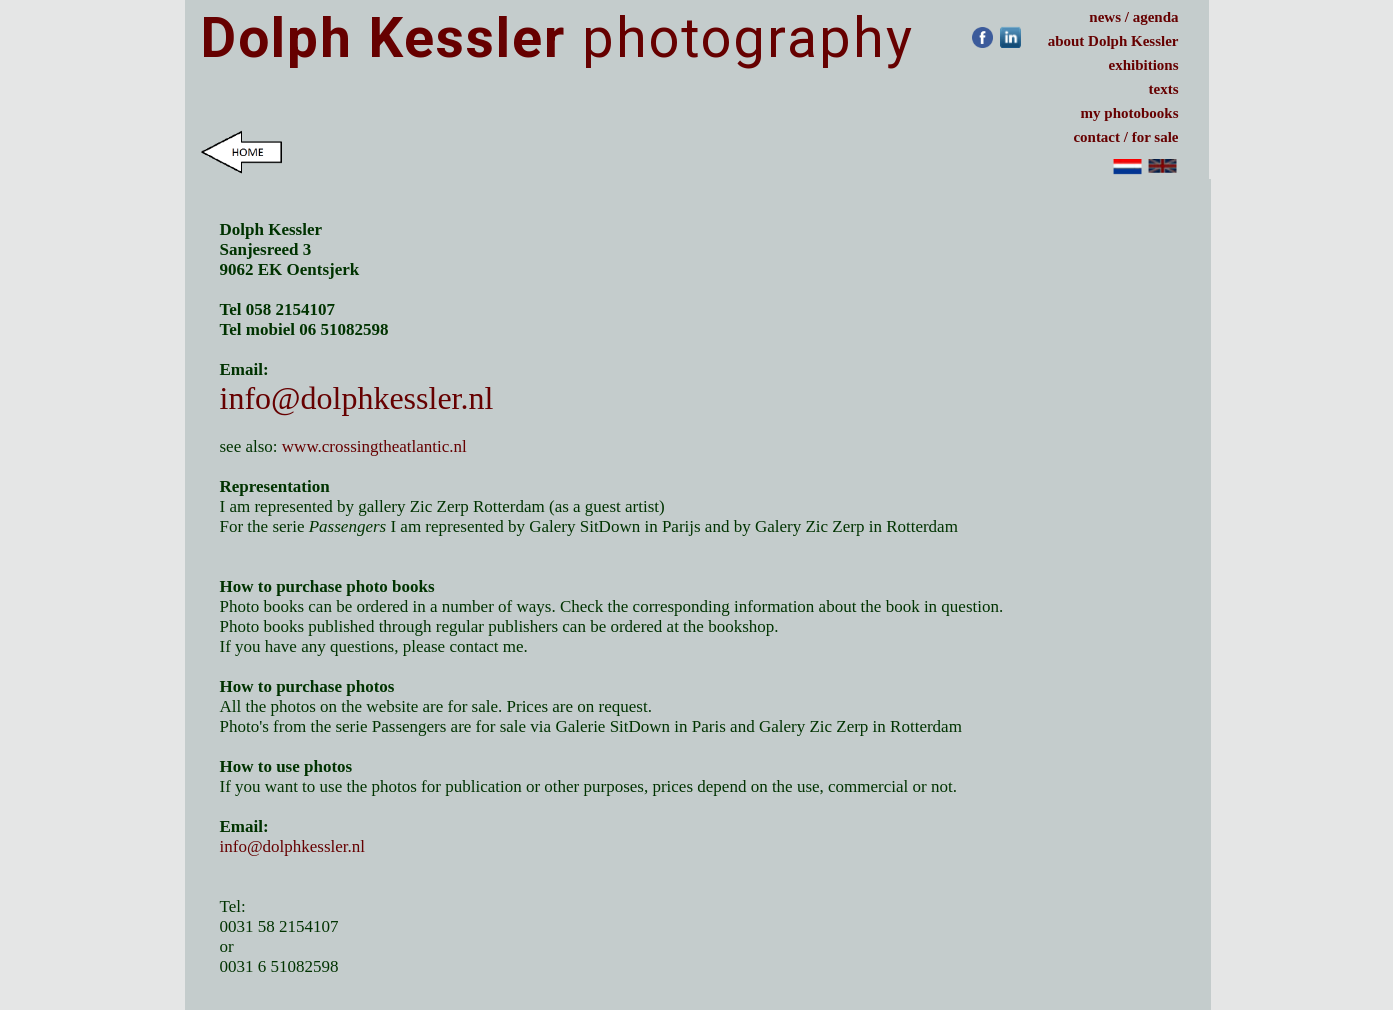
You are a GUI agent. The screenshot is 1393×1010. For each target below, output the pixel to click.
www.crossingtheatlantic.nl (376, 446)
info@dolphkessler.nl (357, 398)
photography (557, 38)
